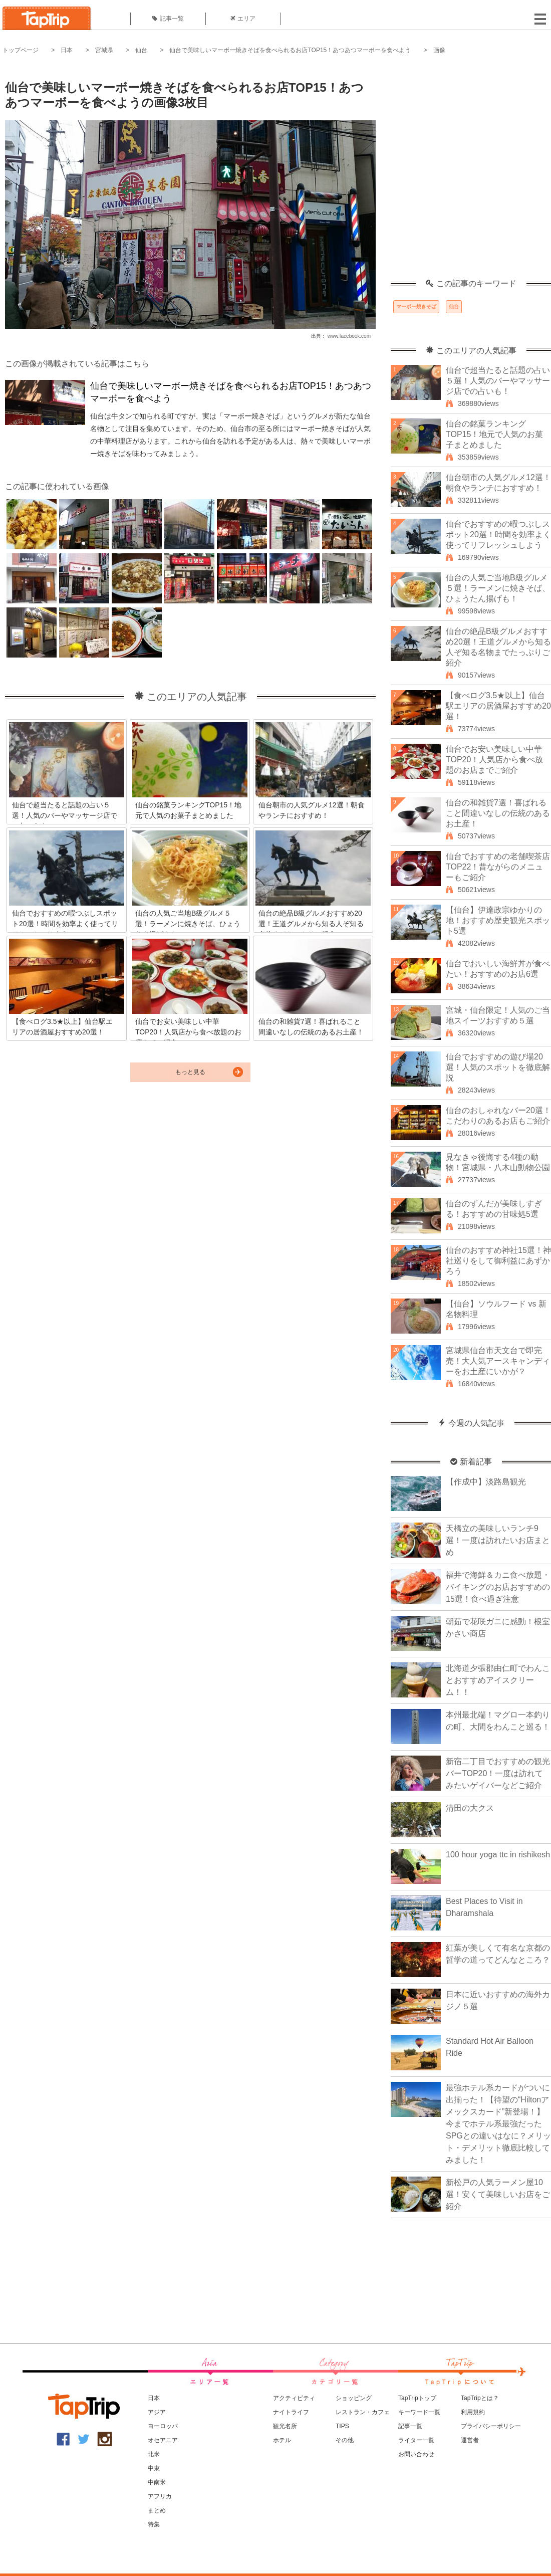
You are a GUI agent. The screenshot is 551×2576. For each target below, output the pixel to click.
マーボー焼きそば (416, 306)
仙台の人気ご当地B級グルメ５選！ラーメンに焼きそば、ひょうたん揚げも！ (498, 588)
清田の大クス (470, 1808)
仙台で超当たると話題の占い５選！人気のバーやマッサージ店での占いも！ (498, 380)
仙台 (141, 50)
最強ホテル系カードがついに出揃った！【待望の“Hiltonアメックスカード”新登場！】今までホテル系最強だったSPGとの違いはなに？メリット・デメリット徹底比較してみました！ (498, 2123)
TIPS (342, 2426)
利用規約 (473, 2412)
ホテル (282, 2440)
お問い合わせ (416, 2454)
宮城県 (104, 50)
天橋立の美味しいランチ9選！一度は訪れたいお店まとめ (498, 1540)
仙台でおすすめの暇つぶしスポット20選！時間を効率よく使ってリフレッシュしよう (498, 534)
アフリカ (160, 2496)
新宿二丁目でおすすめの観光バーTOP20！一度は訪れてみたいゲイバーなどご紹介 (498, 1773)
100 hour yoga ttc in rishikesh (498, 1854)
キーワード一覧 (419, 2412)
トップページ (21, 50)
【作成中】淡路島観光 (486, 1481)
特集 (154, 2524)
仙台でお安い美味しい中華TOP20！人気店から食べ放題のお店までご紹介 (494, 759)
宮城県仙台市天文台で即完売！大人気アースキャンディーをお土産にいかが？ (498, 1361)
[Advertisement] (107, 172)
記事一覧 (168, 18)
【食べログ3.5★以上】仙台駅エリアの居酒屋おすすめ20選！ (498, 706)
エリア (242, 18)
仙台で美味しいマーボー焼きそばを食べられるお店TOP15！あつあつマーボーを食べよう (290, 50)
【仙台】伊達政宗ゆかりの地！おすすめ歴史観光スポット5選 (498, 920)
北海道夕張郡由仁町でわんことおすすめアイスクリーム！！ (498, 1680)
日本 (67, 50)
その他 (345, 2440)
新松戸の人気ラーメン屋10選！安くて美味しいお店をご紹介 (498, 2194)
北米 (154, 2454)
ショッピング (354, 2398)
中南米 (157, 2482)
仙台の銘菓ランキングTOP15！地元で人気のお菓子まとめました (494, 434)
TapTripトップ (417, 2398)
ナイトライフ (291, 2412)
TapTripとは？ (480, 2398)
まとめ (157, 2510)
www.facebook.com (349, 336)
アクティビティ (294, 2398)
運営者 (470, 2440)
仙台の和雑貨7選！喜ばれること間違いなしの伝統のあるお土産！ (498, 813)
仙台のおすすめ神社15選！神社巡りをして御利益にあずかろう (498, 1260)
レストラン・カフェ (363, 2412)
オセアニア (163, 2440)
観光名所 (285, 2426)
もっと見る (190, 1072)
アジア (157, 2412)
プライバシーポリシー (491, 2426)
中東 (154, 2468)
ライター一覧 (416, 2440)
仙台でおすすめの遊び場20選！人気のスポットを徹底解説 (498, 1067)
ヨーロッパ (163, 2426)
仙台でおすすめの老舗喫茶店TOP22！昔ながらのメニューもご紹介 (498, 867)
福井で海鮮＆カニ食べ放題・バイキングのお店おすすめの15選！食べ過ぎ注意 (498, 1587)
